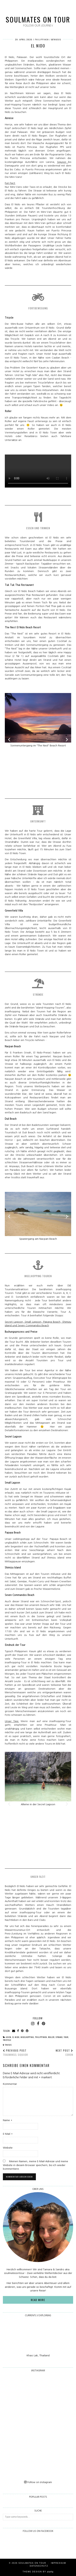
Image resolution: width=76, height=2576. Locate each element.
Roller (51, 2037)
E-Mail (8, 2134)
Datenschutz (39, 2566)
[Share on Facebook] (18, 2030)
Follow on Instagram (38, 2482)
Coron (64, 2053)
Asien (8, 2037)
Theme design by (38, 2572)
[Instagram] (20, 2391)
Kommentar (10, 2084)
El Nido (15, 2037)
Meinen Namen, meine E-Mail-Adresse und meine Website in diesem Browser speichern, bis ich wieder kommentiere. (35, 2165)
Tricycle (7, 2040)
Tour (66, 2037)
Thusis (7, 2044)
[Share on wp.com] (27, 2030)
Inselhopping (27, 2037)
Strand (59, 2037)
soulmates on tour (38, 19)
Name (7, 2120)
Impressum (58, 2563)
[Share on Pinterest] (22, 2030)
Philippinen (42, 39)
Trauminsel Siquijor (15, 2053)
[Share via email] (13, 2030)
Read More (38, 2300)
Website (8, 2147)
